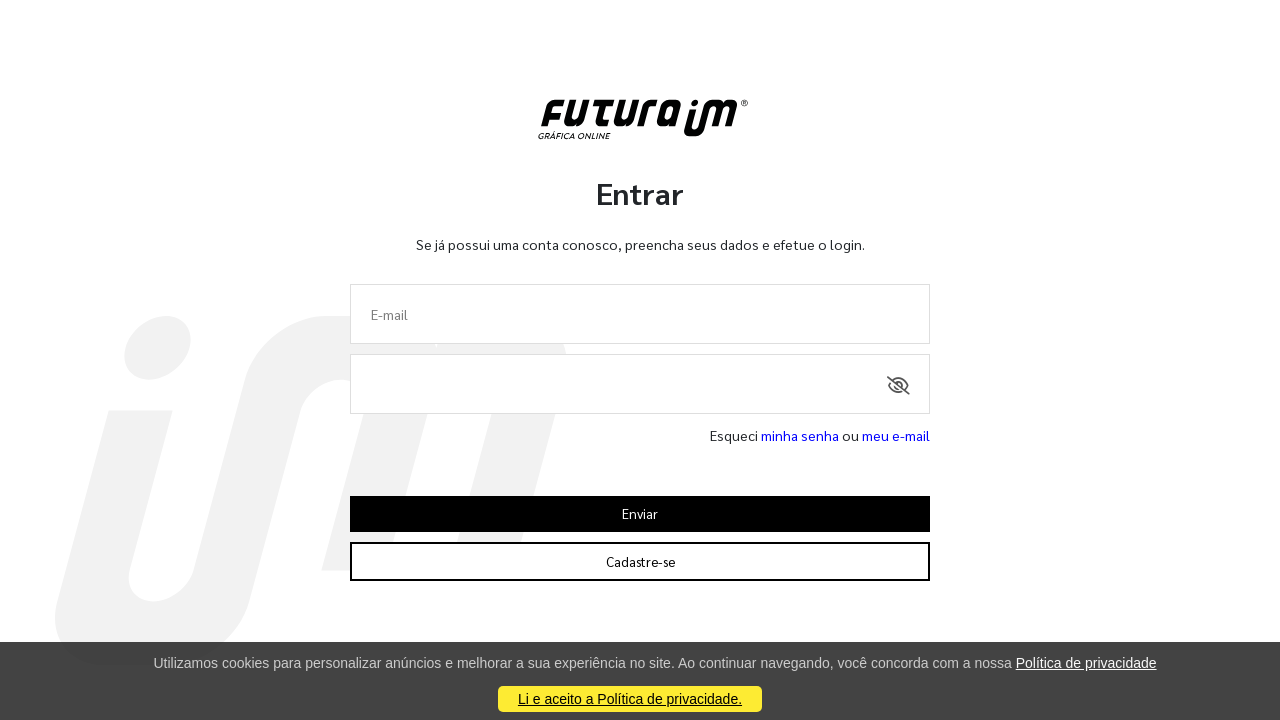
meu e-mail (896, 435)
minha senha (800, 435)
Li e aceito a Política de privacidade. (630, 699)
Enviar (640, 513)
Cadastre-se (640, 561)
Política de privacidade (1086, 663)
